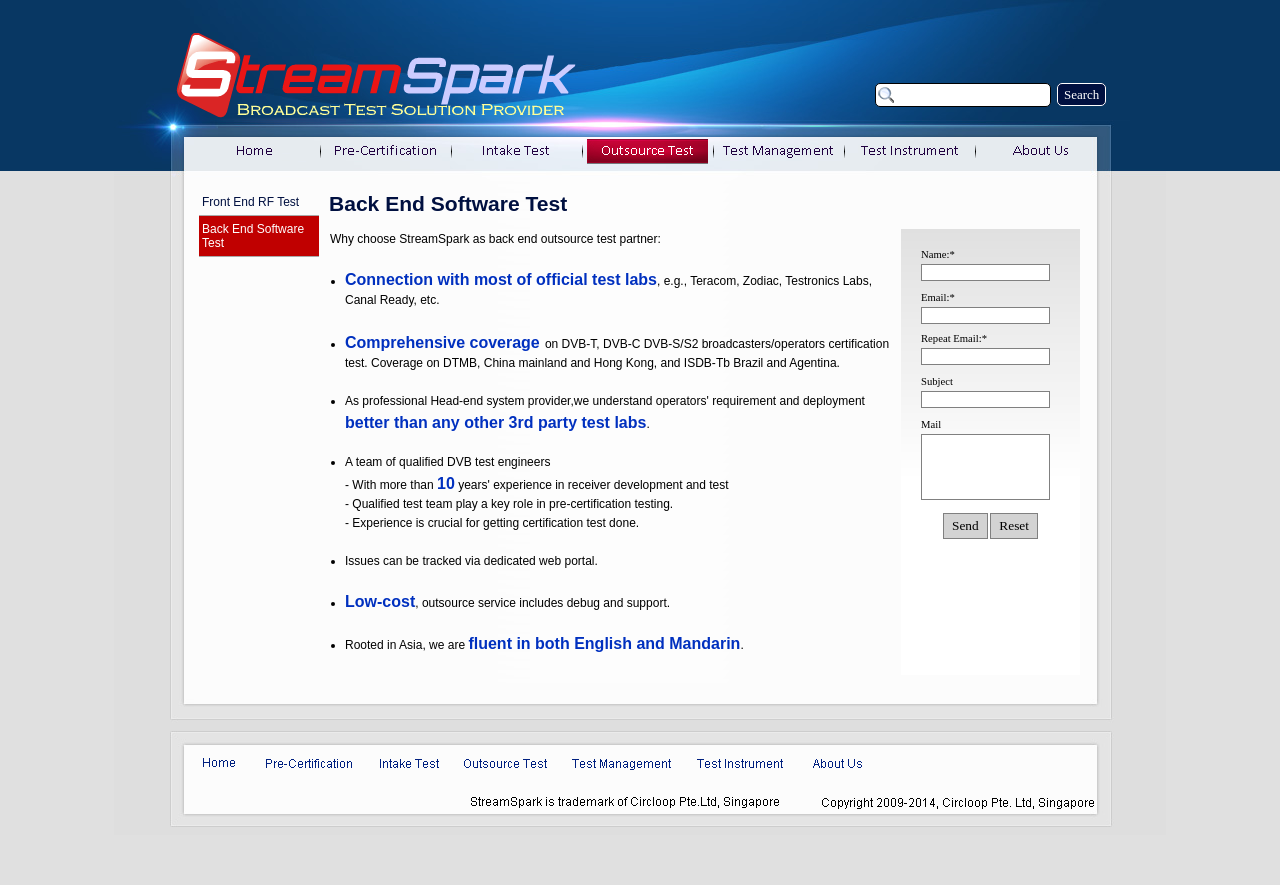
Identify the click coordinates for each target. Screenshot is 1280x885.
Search (1081, 94)
